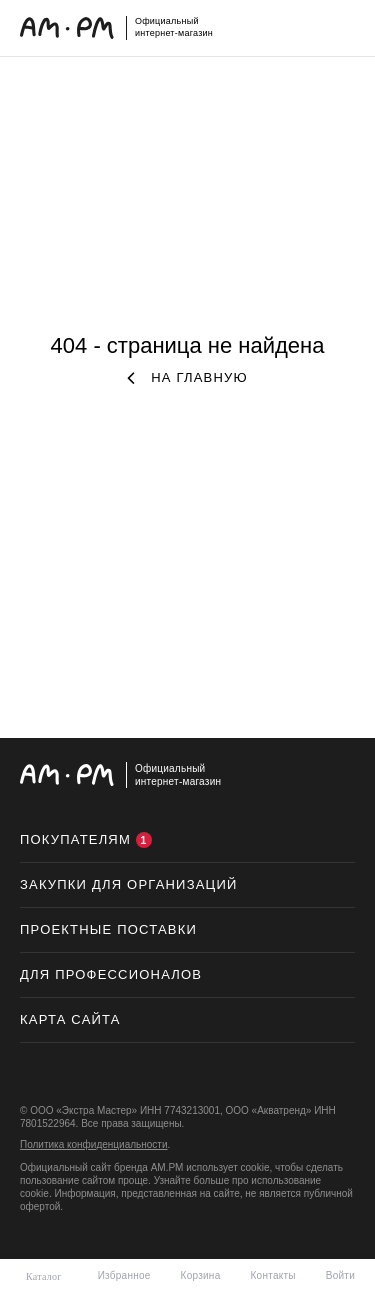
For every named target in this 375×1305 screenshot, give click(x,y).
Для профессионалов (111, 974)
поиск (276, 24)
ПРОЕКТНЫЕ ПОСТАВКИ (108, 929)
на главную (187, 377)
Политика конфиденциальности (94, 1144)
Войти (340, 1275)
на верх (335, 776)
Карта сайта (70, 1019)
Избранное (124, 1275)
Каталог (44, 1276)
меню (345, 24)
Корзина (201, 1275)
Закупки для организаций (129, 884)
